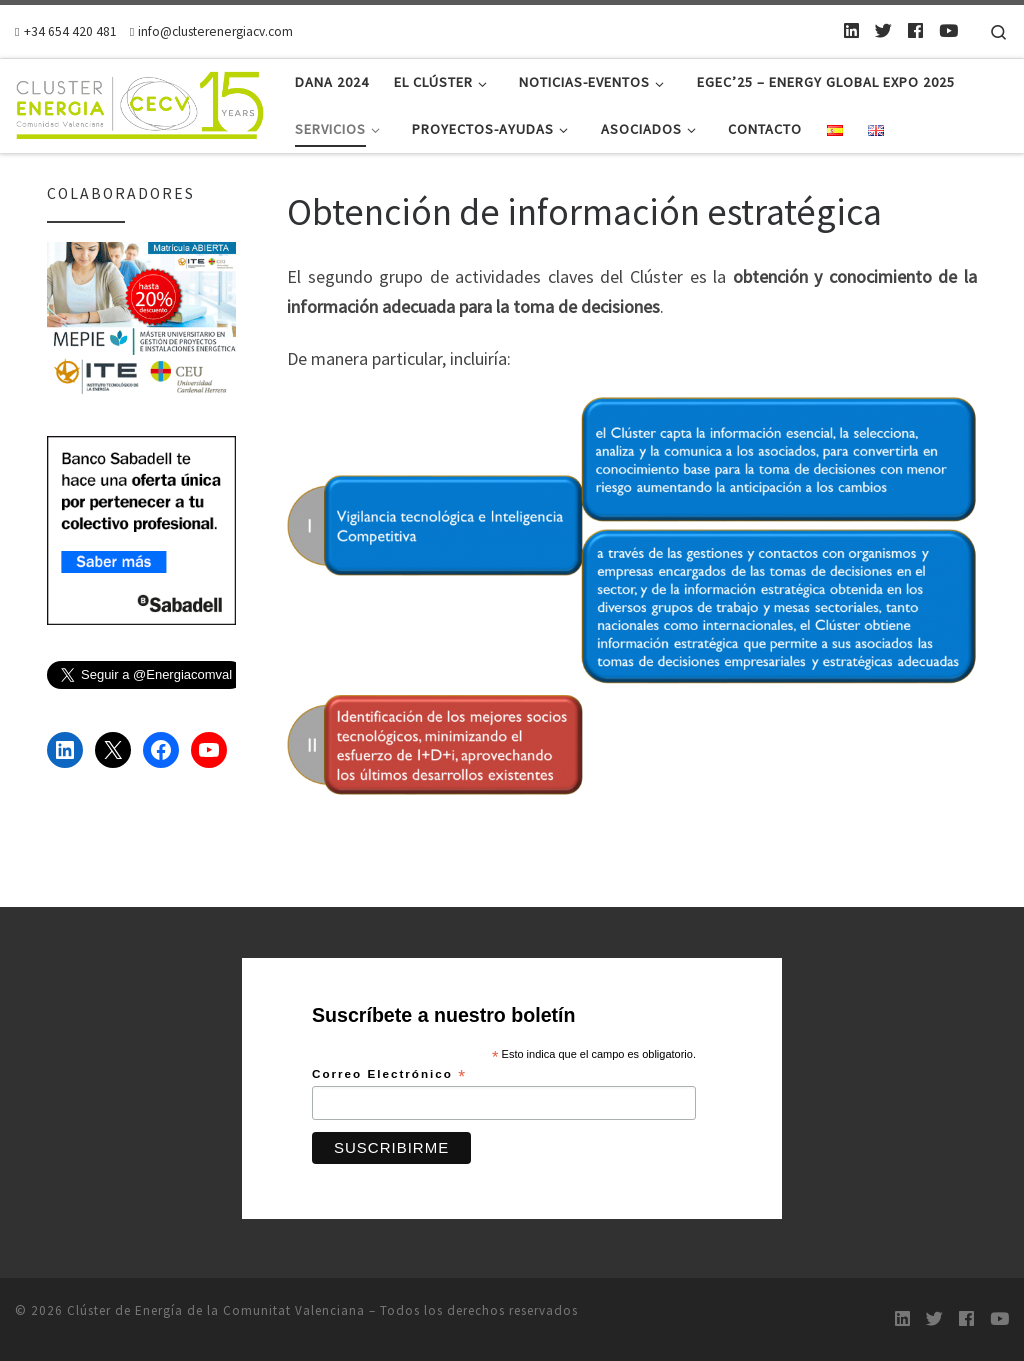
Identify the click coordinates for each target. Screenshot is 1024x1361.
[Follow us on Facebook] (915, 31)
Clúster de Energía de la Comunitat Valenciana (216, 1310)
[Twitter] (883, 31)
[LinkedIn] (851, 31)
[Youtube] (948, 31)
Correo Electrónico (389, 1075)
